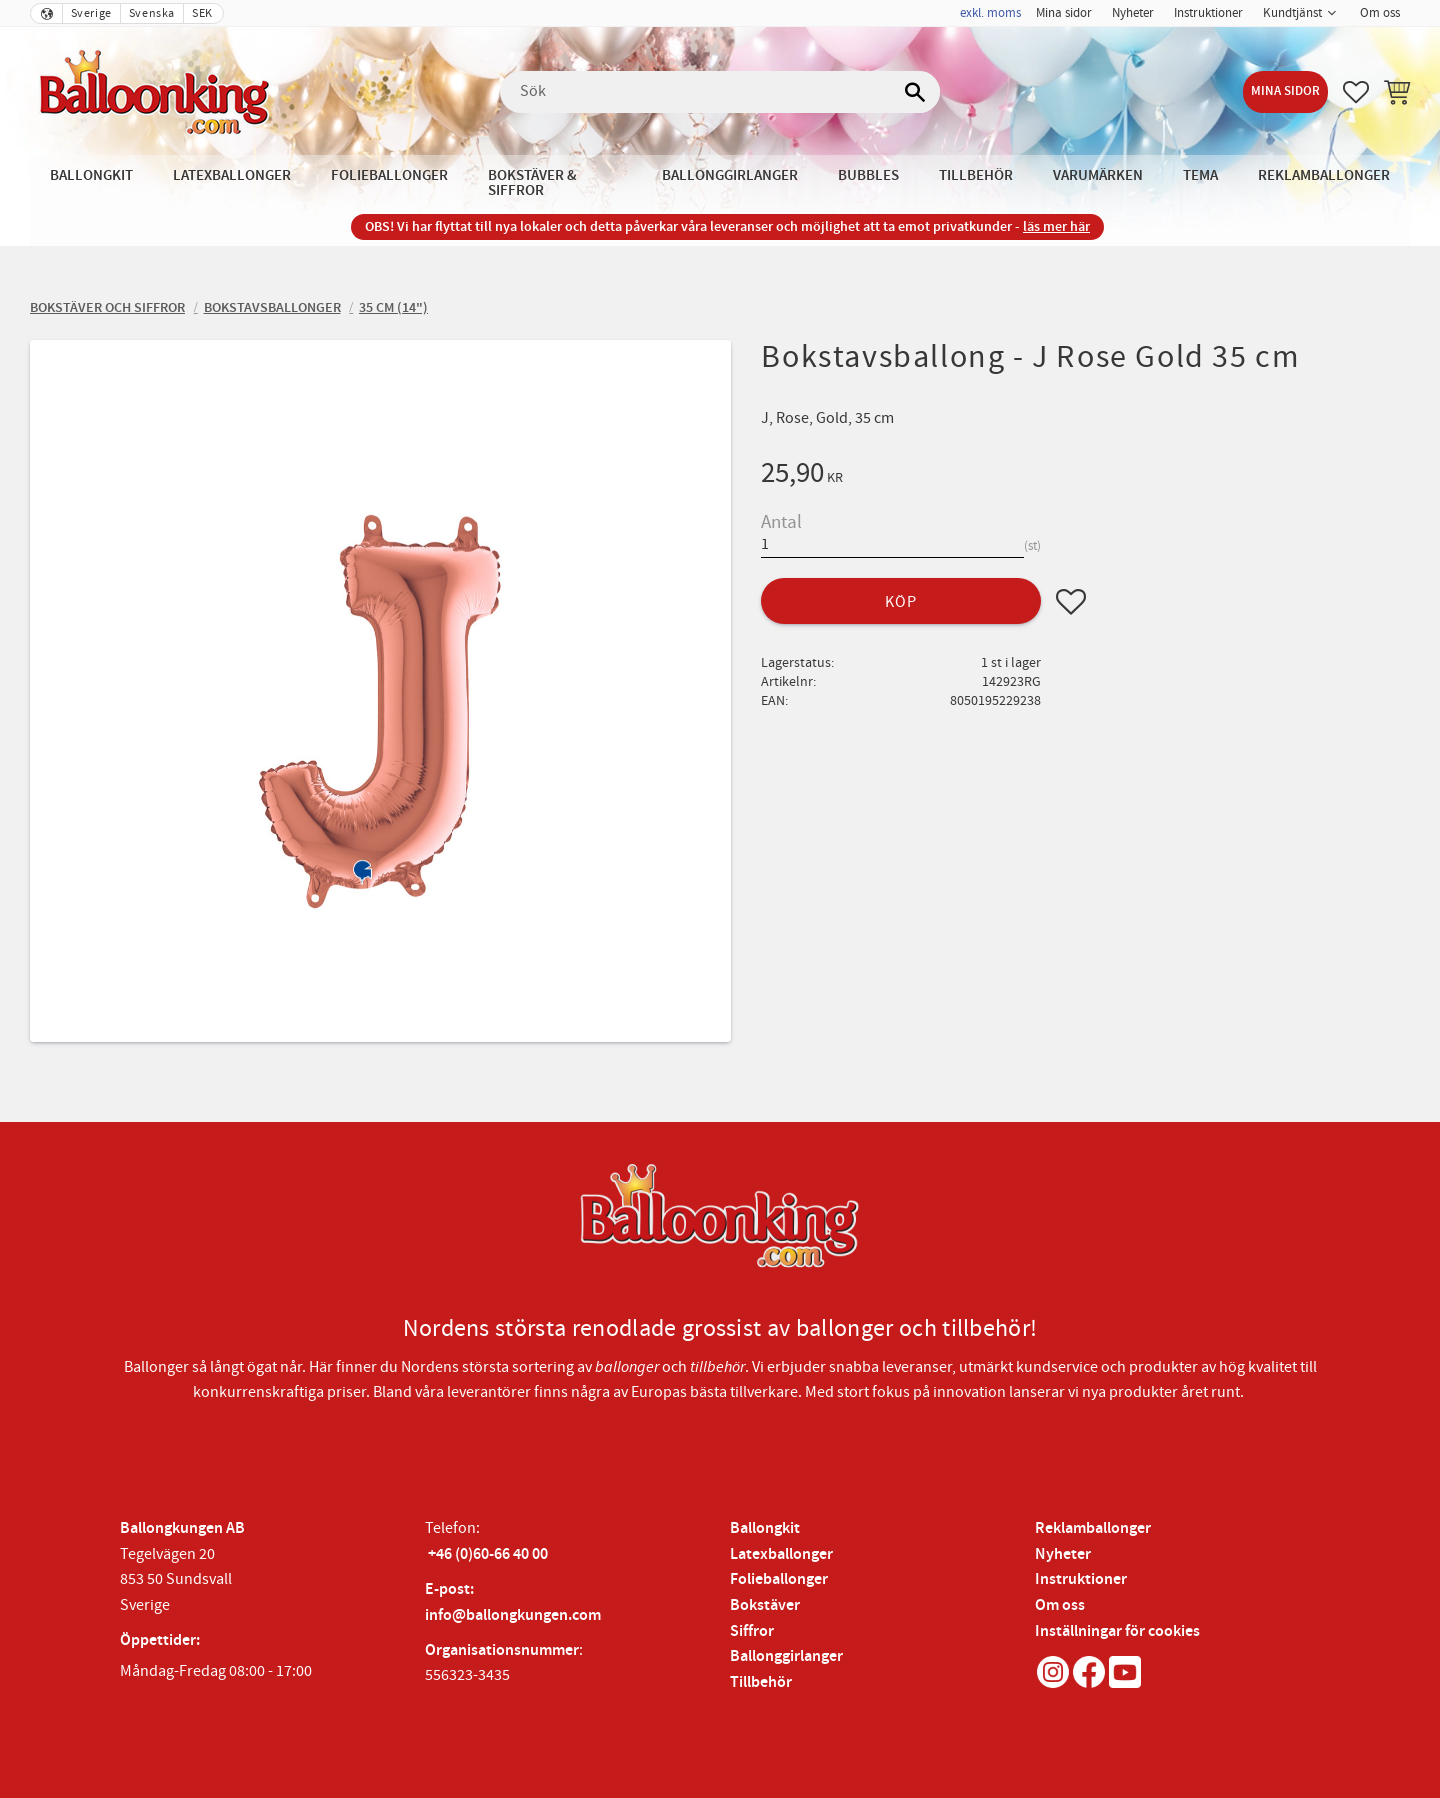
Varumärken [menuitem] (1098, 175)
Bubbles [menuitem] (868, 175)
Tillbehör (761, 1682)
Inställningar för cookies (1117, 1631)
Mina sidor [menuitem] (1064, 13)
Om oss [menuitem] (1380, 13)
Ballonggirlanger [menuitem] (730, 175)
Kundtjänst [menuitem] (1292, 13)
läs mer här (1056, 226)
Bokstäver (765, 1605)
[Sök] (915, 92)
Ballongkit (765, 1528)
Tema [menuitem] (1200, 175)
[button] (1356, 92)
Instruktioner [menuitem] (1208, 13)
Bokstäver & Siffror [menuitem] (532, 183)
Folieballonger (779, 1579)
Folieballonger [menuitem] (389, 175)
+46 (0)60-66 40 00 (488, 1554)
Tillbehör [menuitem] (976, 175)
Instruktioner (1081, 1579)
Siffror (752, 1631)
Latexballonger (781, 1554)
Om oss (1060, 1605)
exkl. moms (990, 13)
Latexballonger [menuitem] (232, 175)
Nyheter (1063, 1554)
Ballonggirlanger (786, 1656)
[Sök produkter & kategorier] (720, 92)
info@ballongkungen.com (513, 1615)
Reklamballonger (1093, 1528)
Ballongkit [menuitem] (91, 175)
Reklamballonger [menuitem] (1324, 175)
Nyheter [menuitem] (1133, 13)
